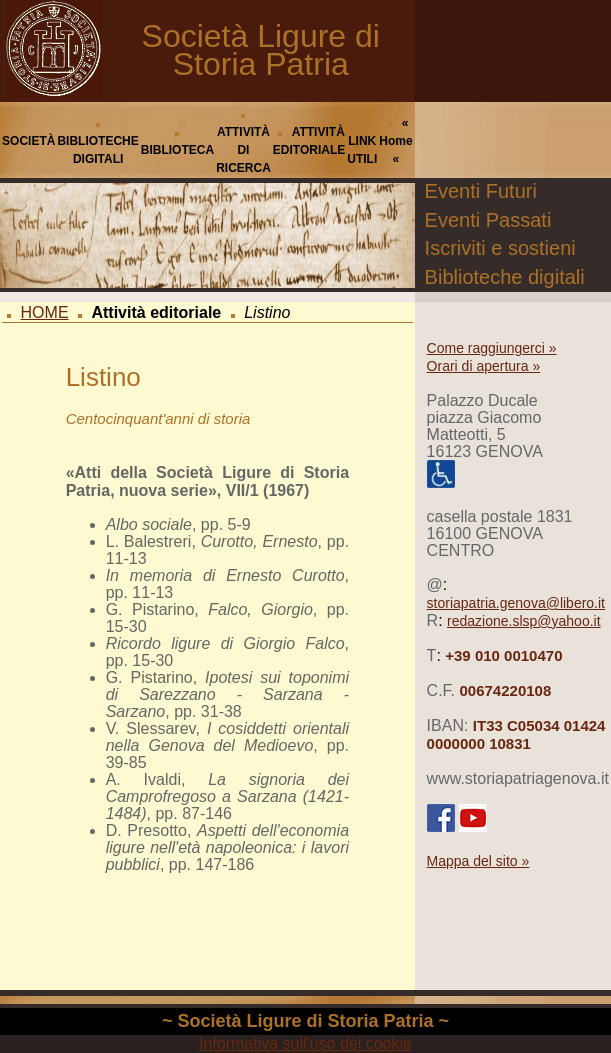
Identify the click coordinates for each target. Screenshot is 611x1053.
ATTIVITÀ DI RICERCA (243, 150)
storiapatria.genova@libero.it (516, 603)
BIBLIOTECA (177, 150)
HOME (45, 312)
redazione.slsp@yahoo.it (524, 621)
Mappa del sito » (478, 861)
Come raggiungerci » (492, 348)
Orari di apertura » (484, 366)
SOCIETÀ (28, 141)
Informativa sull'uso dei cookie (305, 1043)
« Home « (395, 141)
